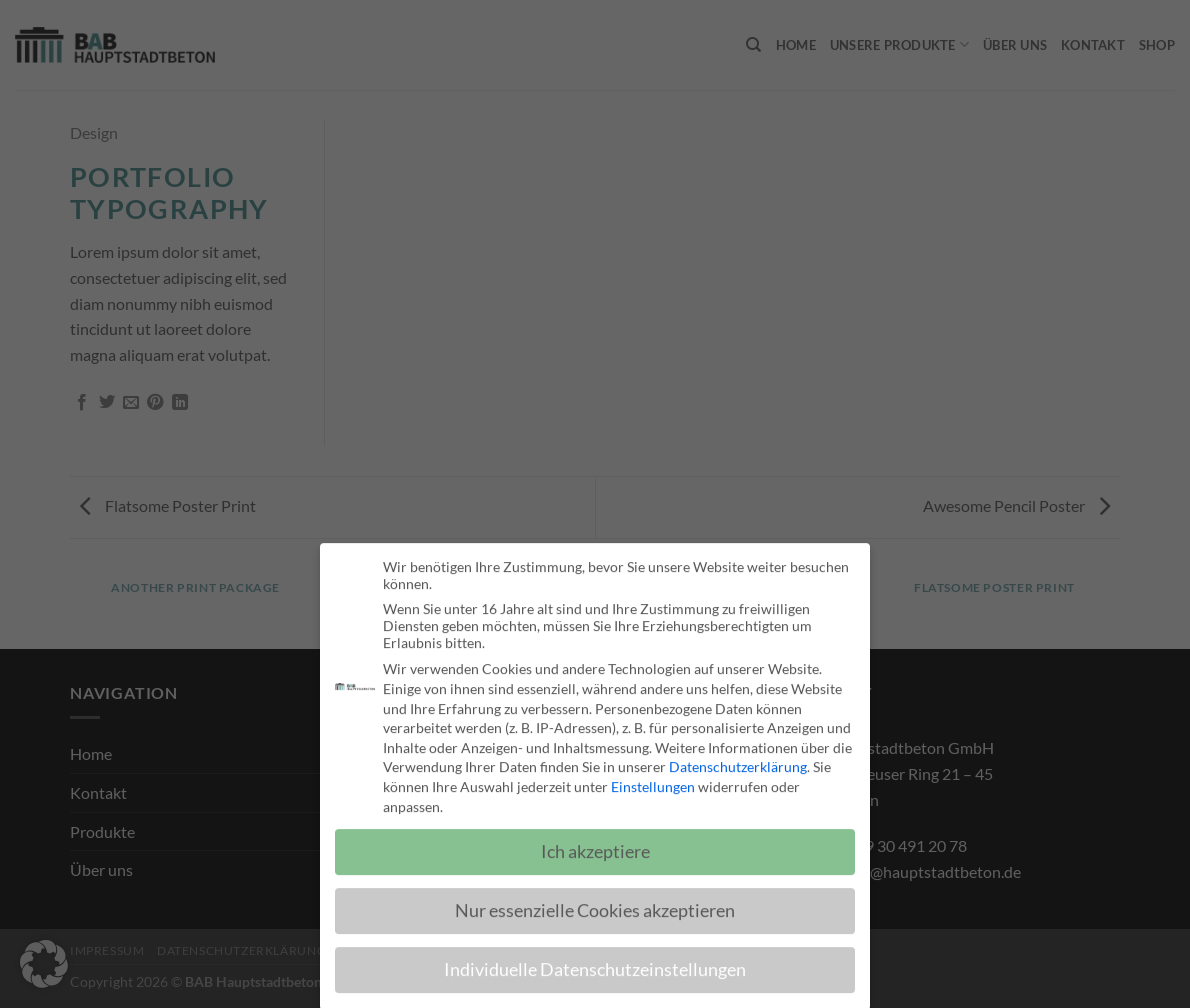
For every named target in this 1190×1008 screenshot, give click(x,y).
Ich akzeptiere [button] (595, 845)
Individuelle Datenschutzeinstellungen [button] (595, 962)
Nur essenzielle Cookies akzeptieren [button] (595, 903)
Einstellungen (653, 779)
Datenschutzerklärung (738, 759)
